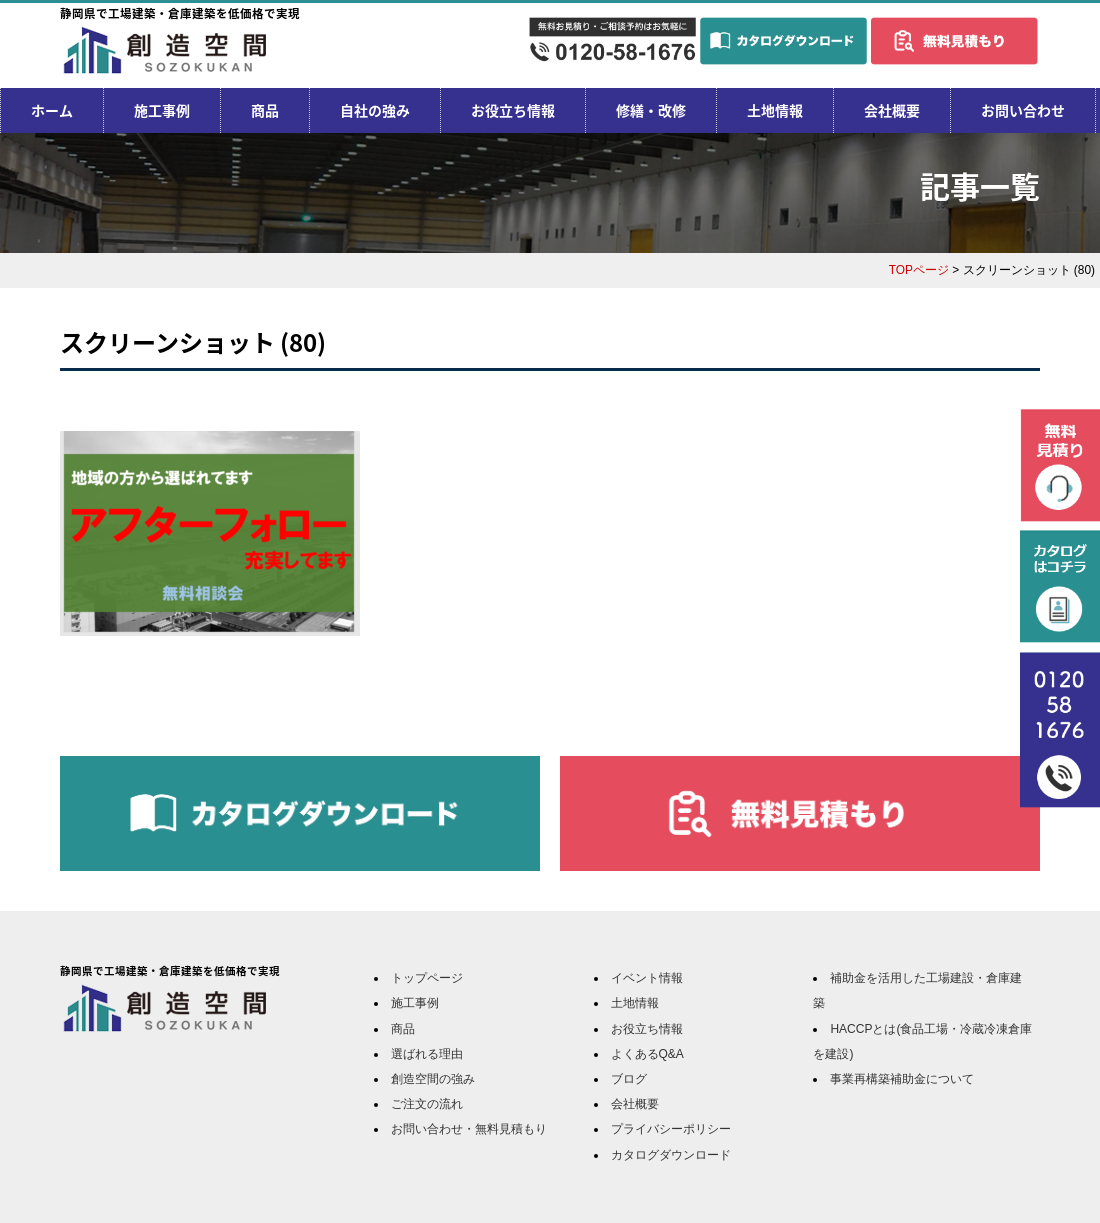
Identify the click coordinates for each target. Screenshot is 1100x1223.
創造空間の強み (433, 1079)
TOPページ (919, 270)
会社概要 (892, 110)
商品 (265, 110)
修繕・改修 (651, 110)
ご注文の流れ (427, 1104)
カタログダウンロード (671, 1155)
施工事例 (162, 110)
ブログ (629, 1079)
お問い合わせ (1023, 110)
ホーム (52, 110)
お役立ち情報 (513, 110)
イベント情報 (647, 978)
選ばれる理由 (427, 1054)
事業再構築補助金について (902, 1079)
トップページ (427, 978)
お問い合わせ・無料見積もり (469, 1129)
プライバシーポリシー (671, 1129)
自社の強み (375, 110)
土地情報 (775, 110)
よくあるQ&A (647, 1054)
